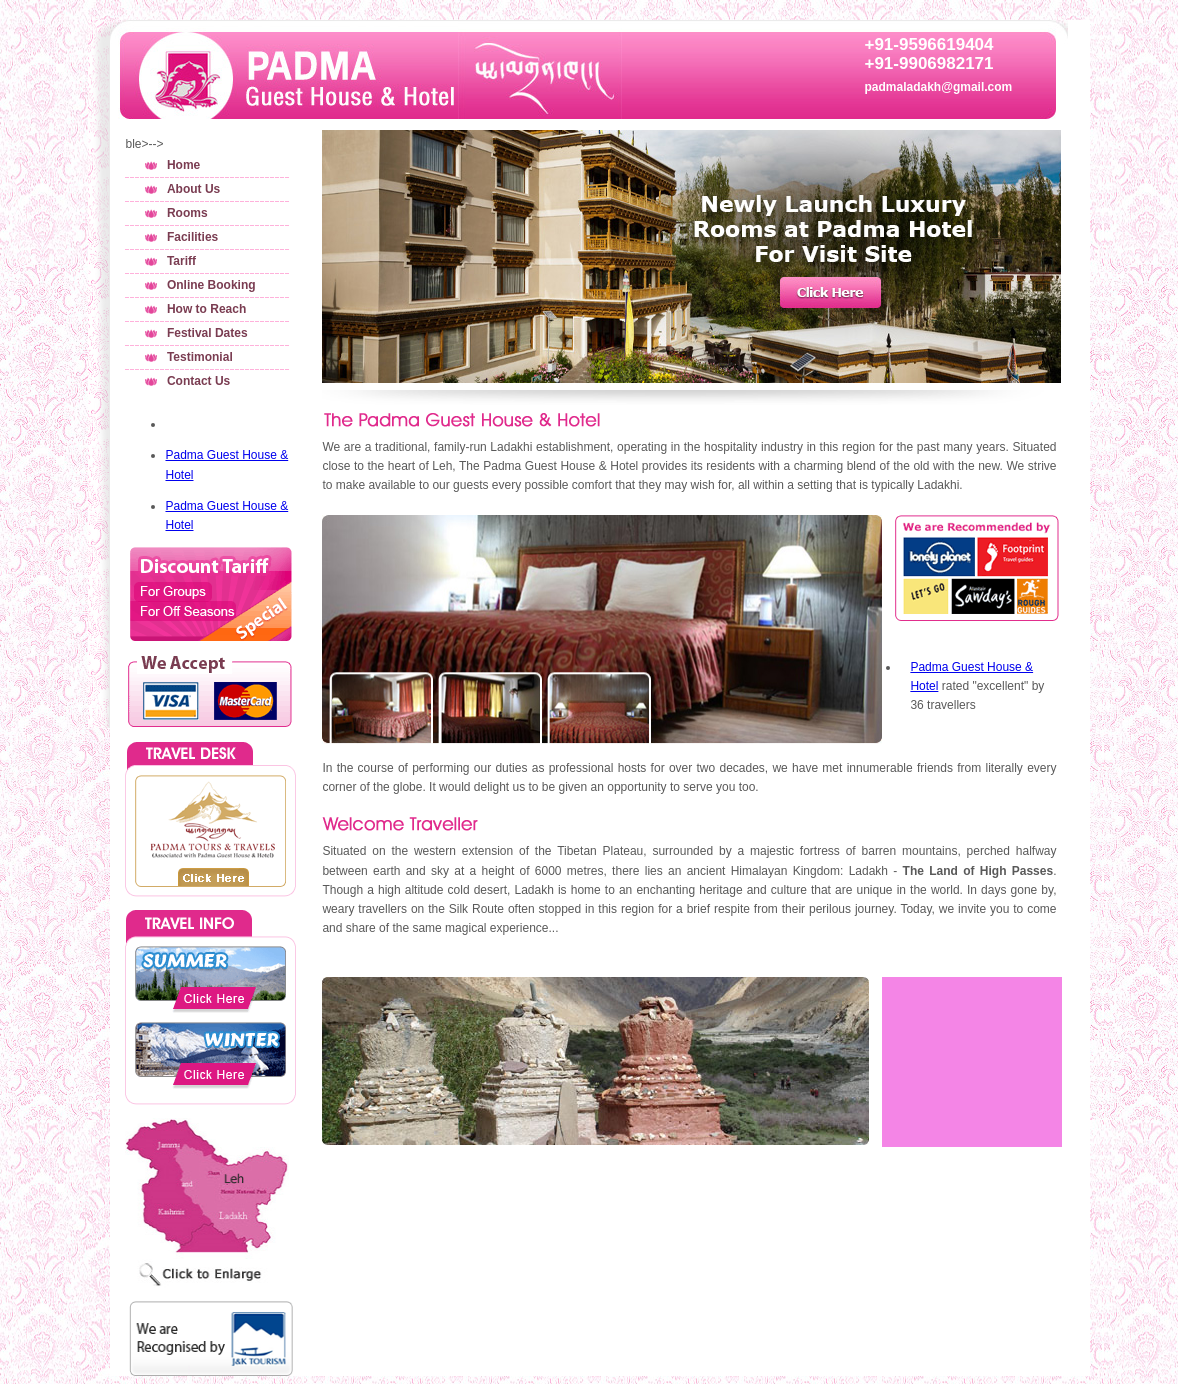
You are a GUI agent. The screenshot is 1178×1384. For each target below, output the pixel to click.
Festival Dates (207, 333)
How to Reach (206, 309)
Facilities (192, 237)
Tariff (181, 261)
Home (183, 165)
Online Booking (211, 285)
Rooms (187, 213)
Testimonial (200, 357)
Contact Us (198, 381)
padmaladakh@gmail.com (938, 87)
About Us (193, 189)
